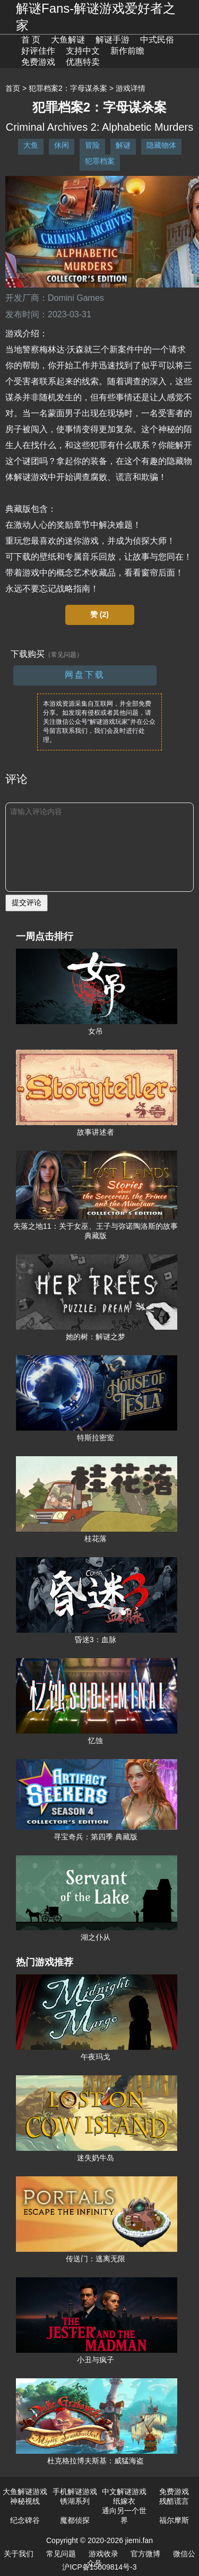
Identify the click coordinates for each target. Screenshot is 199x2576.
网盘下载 (85, 674)
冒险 (92, 145)
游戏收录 (103, 2553)
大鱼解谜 (68, 39)
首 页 (30, 39)
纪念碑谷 (25, 2520)
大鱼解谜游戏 (25, 2491)
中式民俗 (157, 39)
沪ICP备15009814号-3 (99, 2567)
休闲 (61, 145)
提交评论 (26, 902)
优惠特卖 (83, 61)
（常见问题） (64, 654)
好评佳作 (38, 50)
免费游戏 (38, 61)
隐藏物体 (161, 145)
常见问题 (61, 2553)
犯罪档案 (100, 161)
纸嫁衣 (124, 2501)
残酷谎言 (174, 2501)
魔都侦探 (75, 2520)
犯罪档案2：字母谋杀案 (68, 88)
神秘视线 (25, 2501)
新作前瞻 (127, 50)
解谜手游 (112, 39)
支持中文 (83, 50)
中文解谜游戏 (124, 2491)
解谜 (123, 145)
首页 (12, 88)
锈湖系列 (75, 2501)
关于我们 (18, 2553)
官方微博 (145, 2553)
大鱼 (30, 145)
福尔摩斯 (174, 2520)
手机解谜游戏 (75, 2491)
